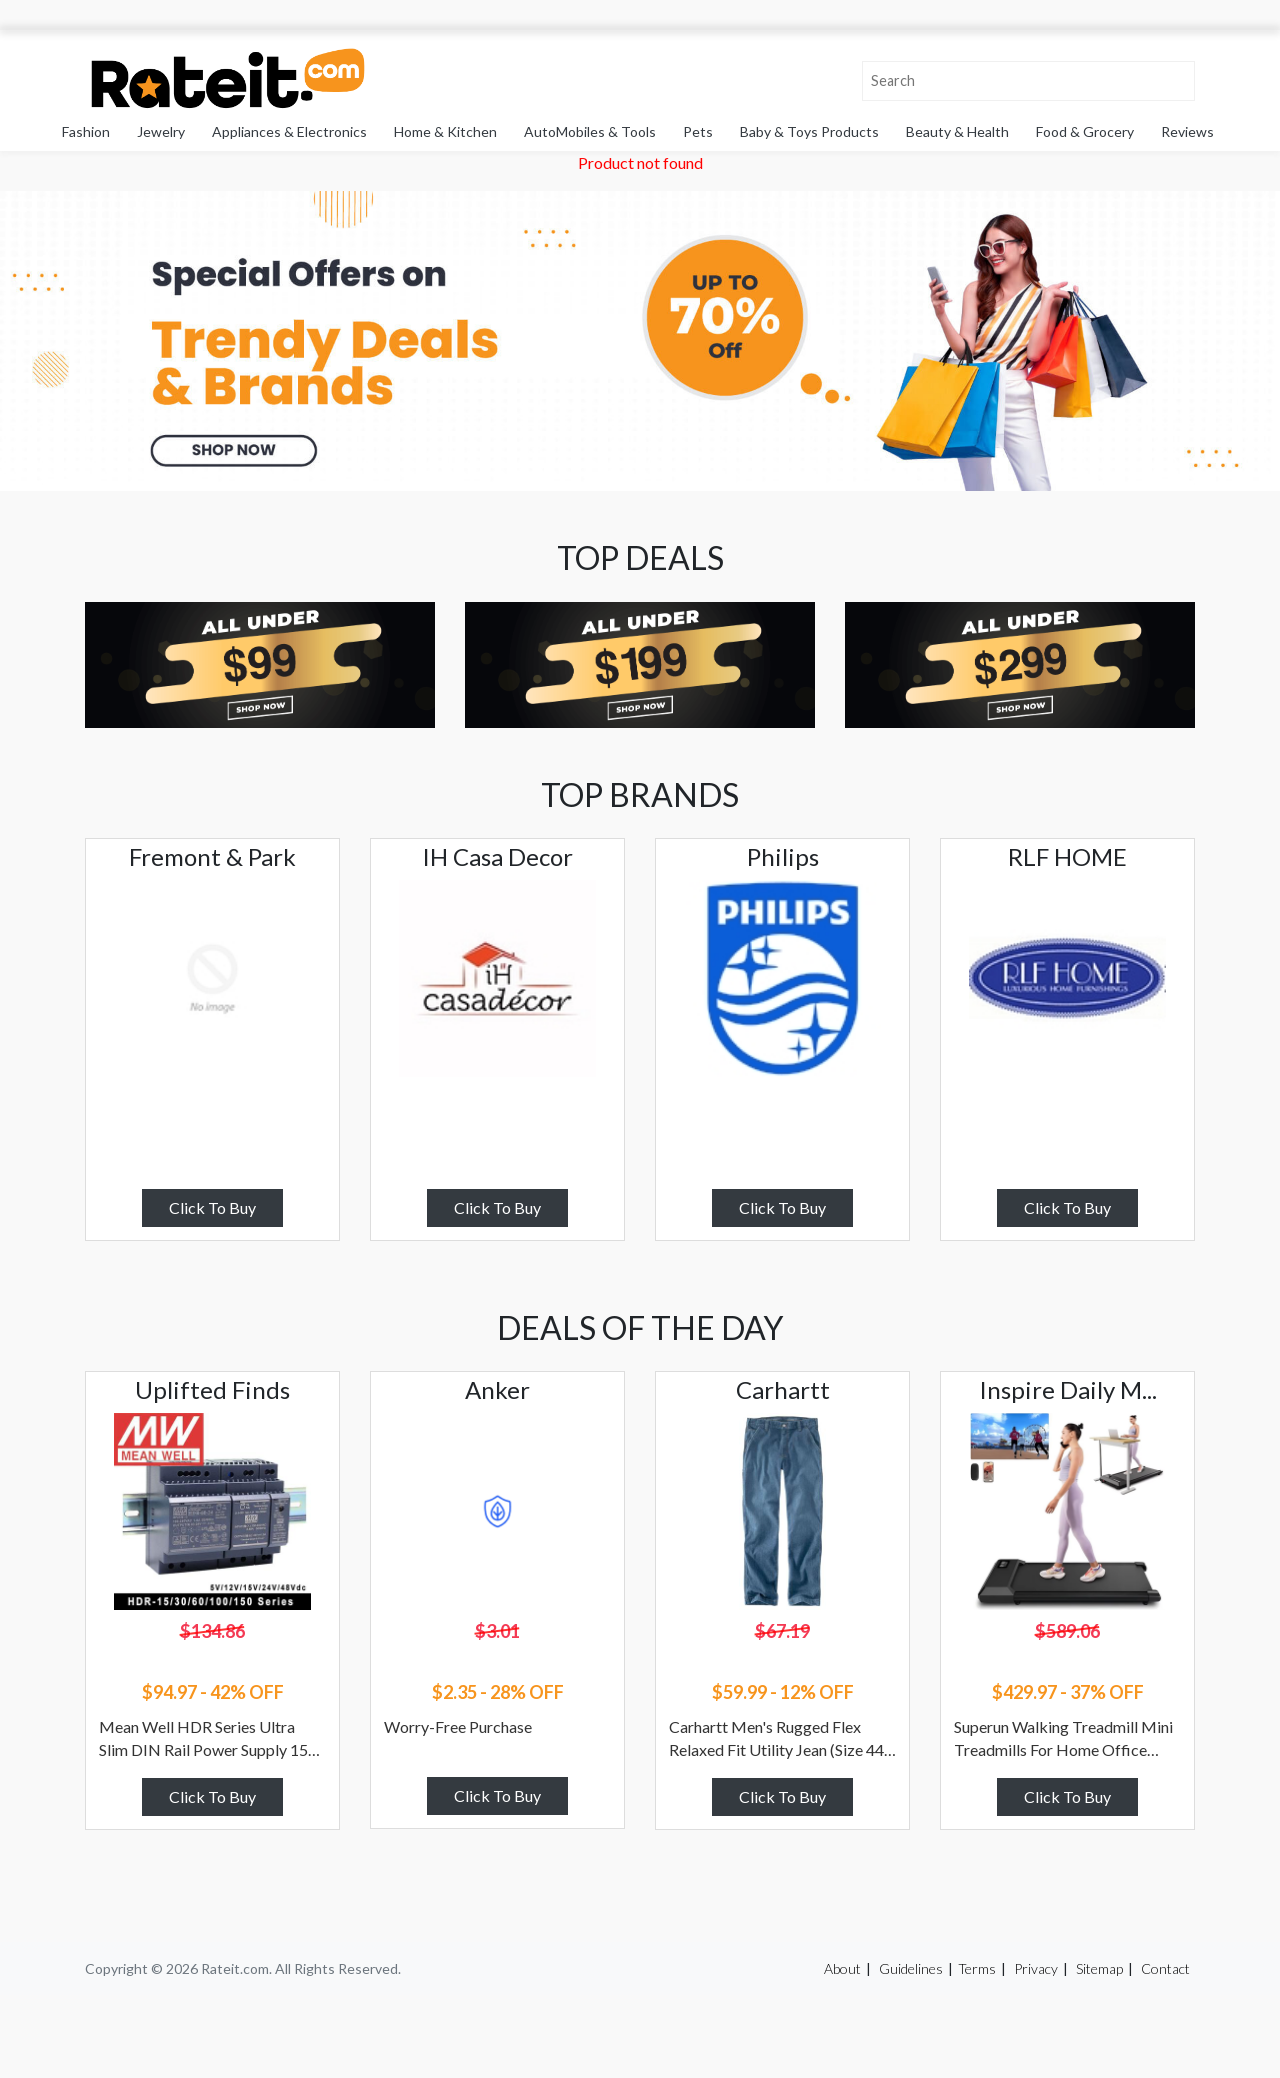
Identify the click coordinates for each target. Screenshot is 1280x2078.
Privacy (1036, 1968)
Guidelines (911, 1968)
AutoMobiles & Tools (590, 131)
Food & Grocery (1085, 131)
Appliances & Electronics (289, 131)
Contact (1165, 1968)
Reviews (1187, 131)
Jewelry (161, 131)
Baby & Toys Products (809, 131)
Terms (977, 1968)
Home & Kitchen (445, 131)
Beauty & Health (957, 131)
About (842, 1968)
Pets (698, 131)
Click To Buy (212, 1207)
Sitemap (1099, 1968)
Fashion (86, 131)
